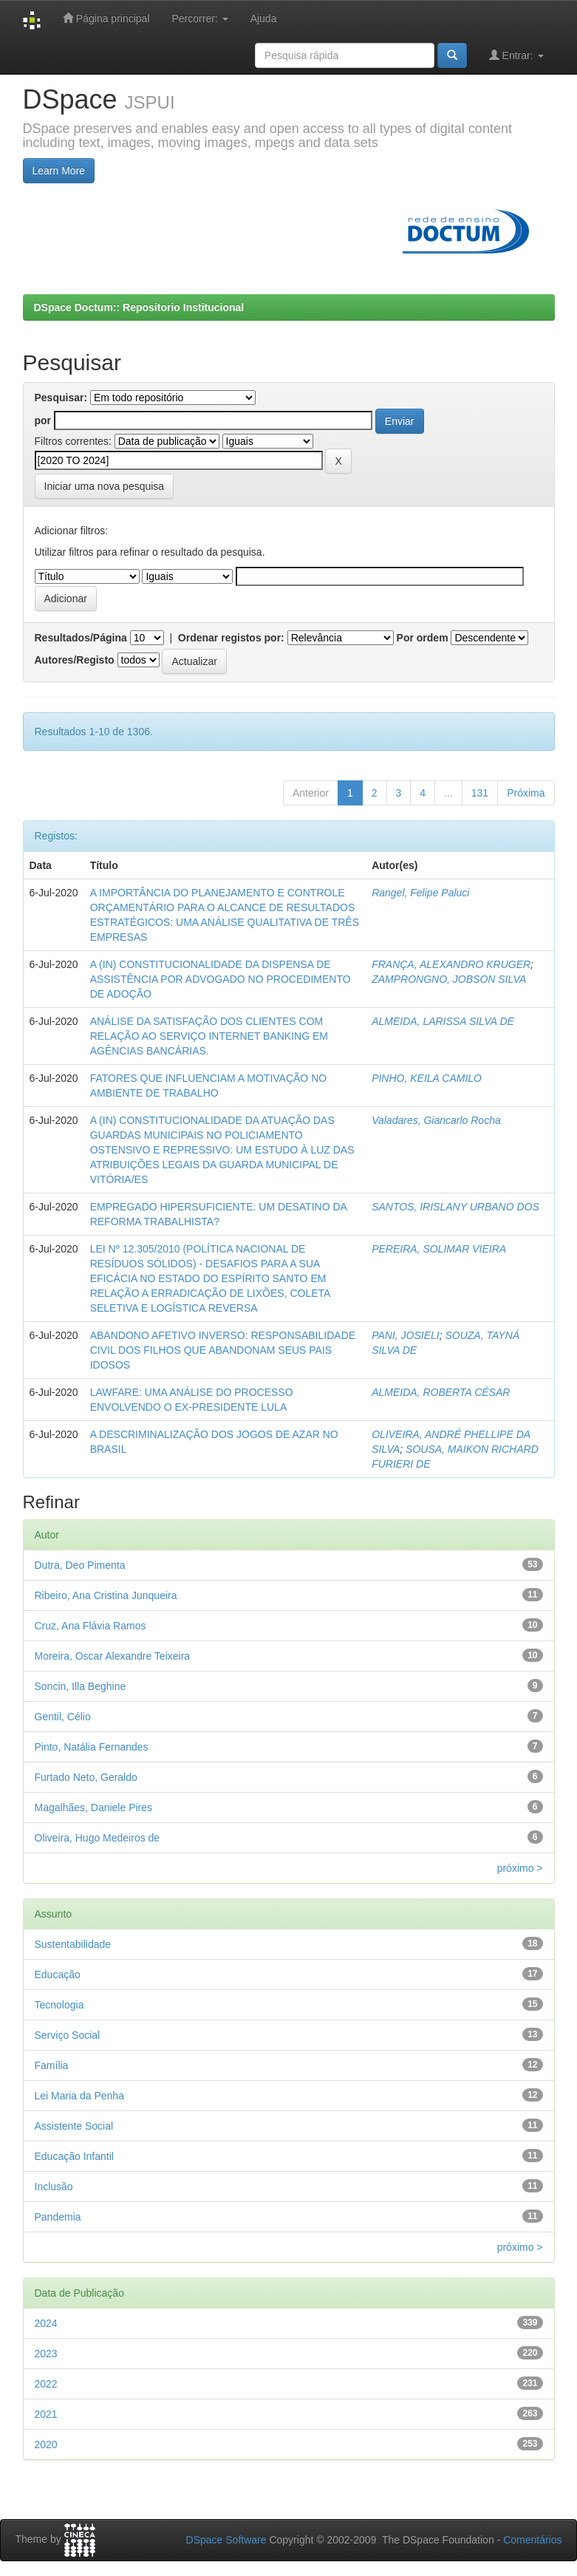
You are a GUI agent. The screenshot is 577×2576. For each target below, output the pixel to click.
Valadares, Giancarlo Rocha (436, 1120)
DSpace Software (226, 2540)
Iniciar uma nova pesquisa (104, 486)
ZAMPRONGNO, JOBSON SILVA (449, 979)
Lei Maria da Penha (79, 2096)
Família (52, 2065)
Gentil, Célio (63, 1717)
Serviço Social (67, 2035)
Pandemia (58, 2217)
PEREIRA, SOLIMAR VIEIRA (439, 1249)
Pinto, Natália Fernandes (91, 1747)
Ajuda (263, 18)
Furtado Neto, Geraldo (86, 1777)
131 (479, 793)
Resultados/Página (81, 638)
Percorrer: (200, 18)
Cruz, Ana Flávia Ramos (90, 1626)
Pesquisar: (61, 397)
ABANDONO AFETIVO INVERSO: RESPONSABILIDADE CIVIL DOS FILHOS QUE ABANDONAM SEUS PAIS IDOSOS (222, 1350)
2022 (46, 2384)
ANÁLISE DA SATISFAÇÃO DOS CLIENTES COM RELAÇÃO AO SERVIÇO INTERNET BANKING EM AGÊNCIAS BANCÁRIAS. (209, 1036)
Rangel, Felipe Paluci (420, 893)
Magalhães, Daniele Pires (94, 1807)
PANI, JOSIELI (406, 1335)
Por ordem (422, 638)
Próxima (525, 793)
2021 (46, 2414)
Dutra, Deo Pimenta (80, 1565)
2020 (46, 2444)
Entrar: (516, 55)
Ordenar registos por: (231, 638)
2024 (46, 2323)
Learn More (59, 171)
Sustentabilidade (73, 1944)
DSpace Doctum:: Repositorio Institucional (139, 307)
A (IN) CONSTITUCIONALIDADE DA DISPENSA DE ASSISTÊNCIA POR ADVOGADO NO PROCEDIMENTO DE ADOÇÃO (220, 979)
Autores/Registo (75, 660)
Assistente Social (74, 2126)
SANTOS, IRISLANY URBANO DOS (455, 1207)
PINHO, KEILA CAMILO (427, 1078)
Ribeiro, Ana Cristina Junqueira (106, 1595)
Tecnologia (59, 2005)
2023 (46, 2353)
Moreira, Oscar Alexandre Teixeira (113, 1656)
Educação (58, 1974)
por (43, 420)
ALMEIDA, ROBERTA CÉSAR (441, 1392)
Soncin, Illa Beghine (80, 1686)
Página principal (106, 18)
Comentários (532, 2540)
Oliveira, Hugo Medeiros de (97, 1838)
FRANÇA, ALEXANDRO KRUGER (451, 964)
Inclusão (54, 2186)
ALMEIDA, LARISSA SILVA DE (443, 1021)
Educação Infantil (74, 2156)
